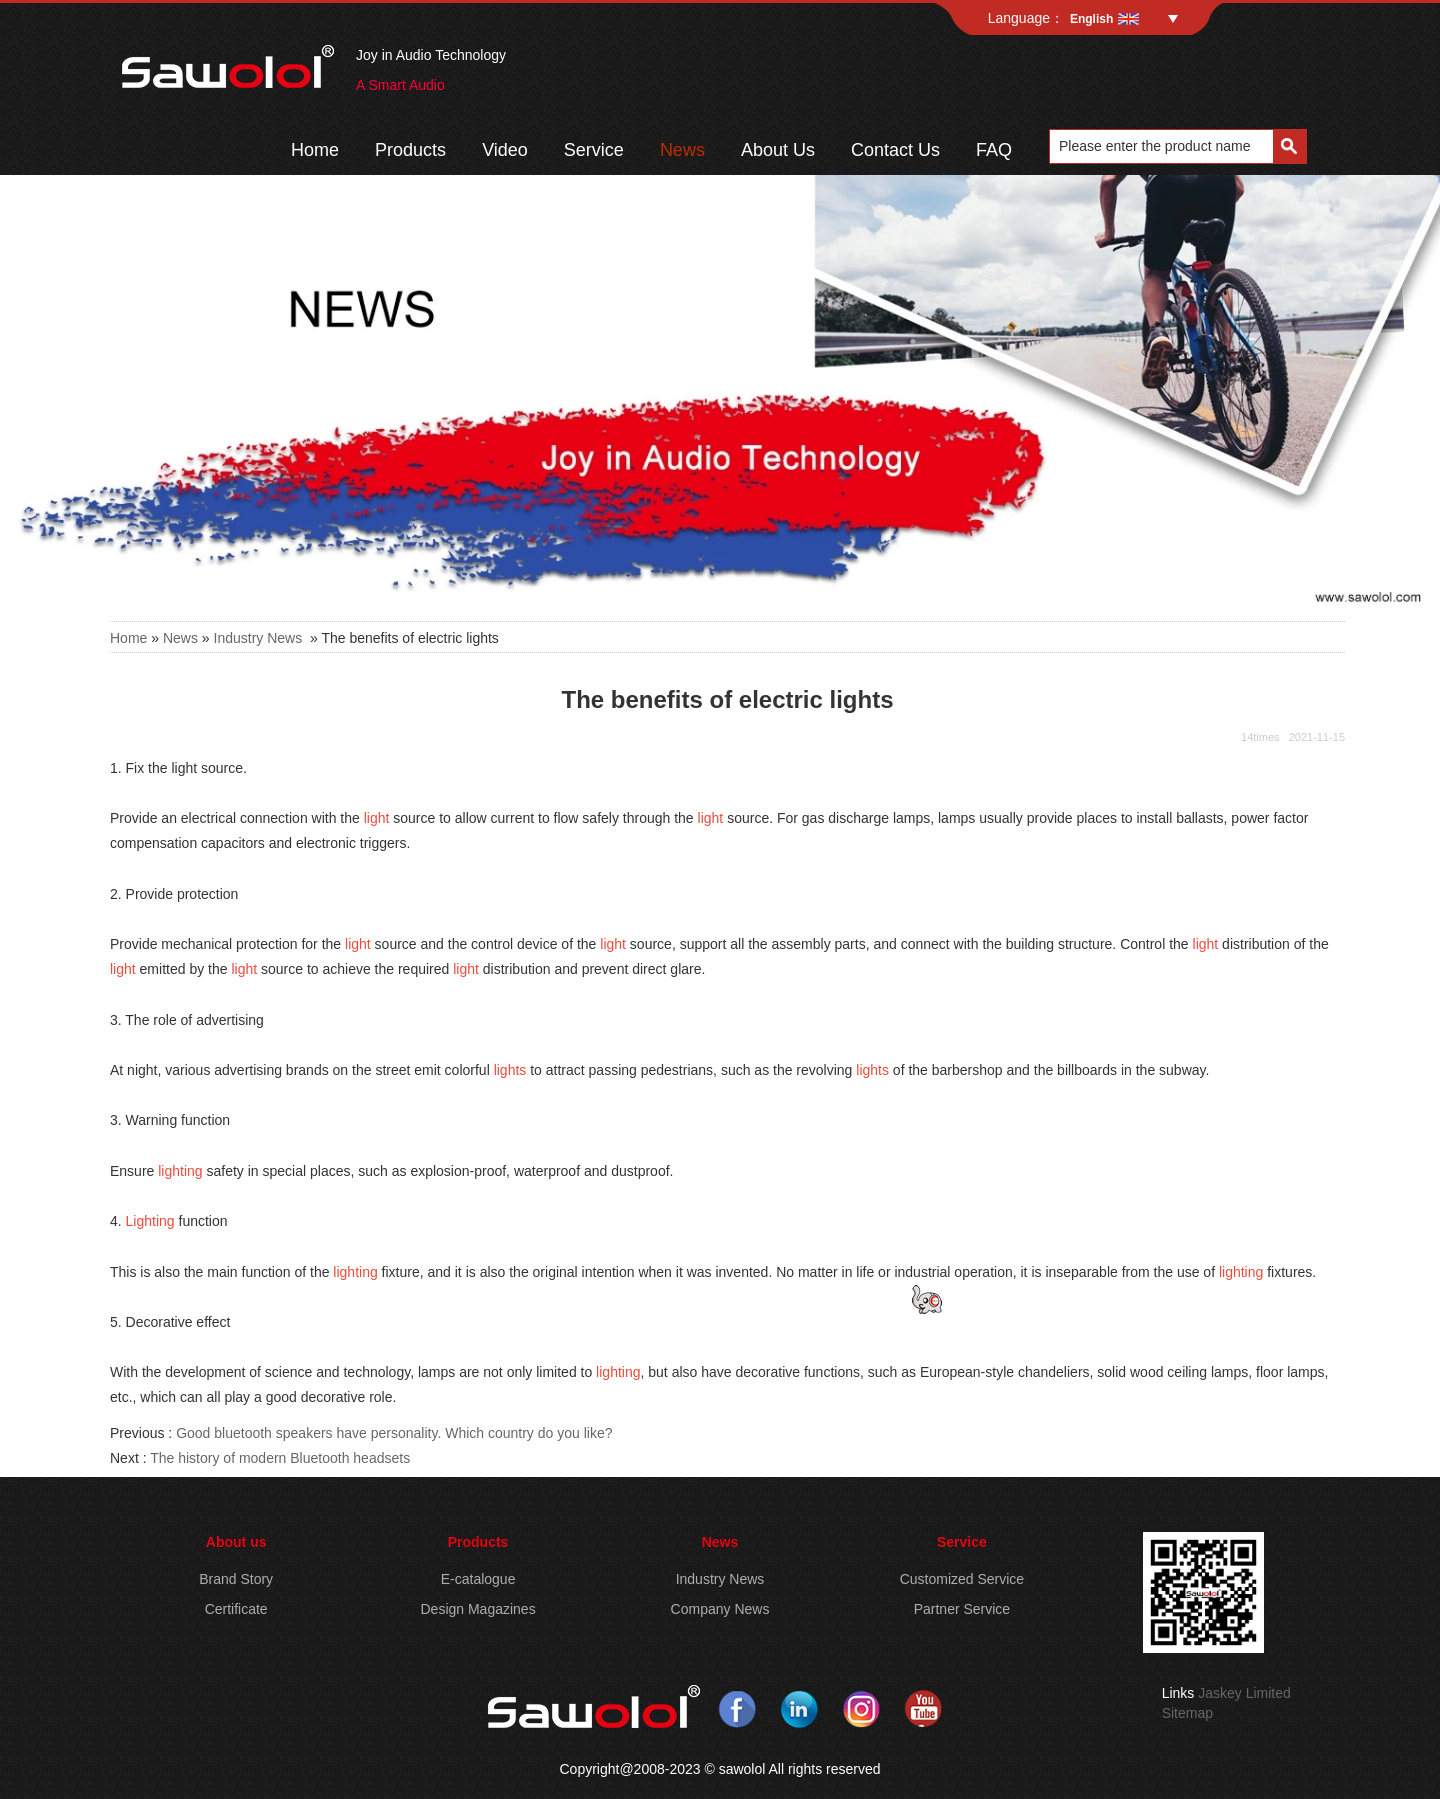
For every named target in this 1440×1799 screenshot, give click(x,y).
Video (505, 150)
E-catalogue (478, 1579)
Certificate (236, 1609)
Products (410, 150)
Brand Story (236, 1579)
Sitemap (1187, 1713)
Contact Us (895, 150)
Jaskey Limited (1244, 1693)
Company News (720, 1609)
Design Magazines (477, 1609)
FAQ (994, 150)
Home (315, 150)
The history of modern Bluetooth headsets (280, 1458)
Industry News (258, 638)
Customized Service (962, 1579)
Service (594, 150)
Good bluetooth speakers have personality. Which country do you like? (394, 1433)
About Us (778, 150)
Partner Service (962, 1609)
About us (236, 1542)
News (682, 150)
